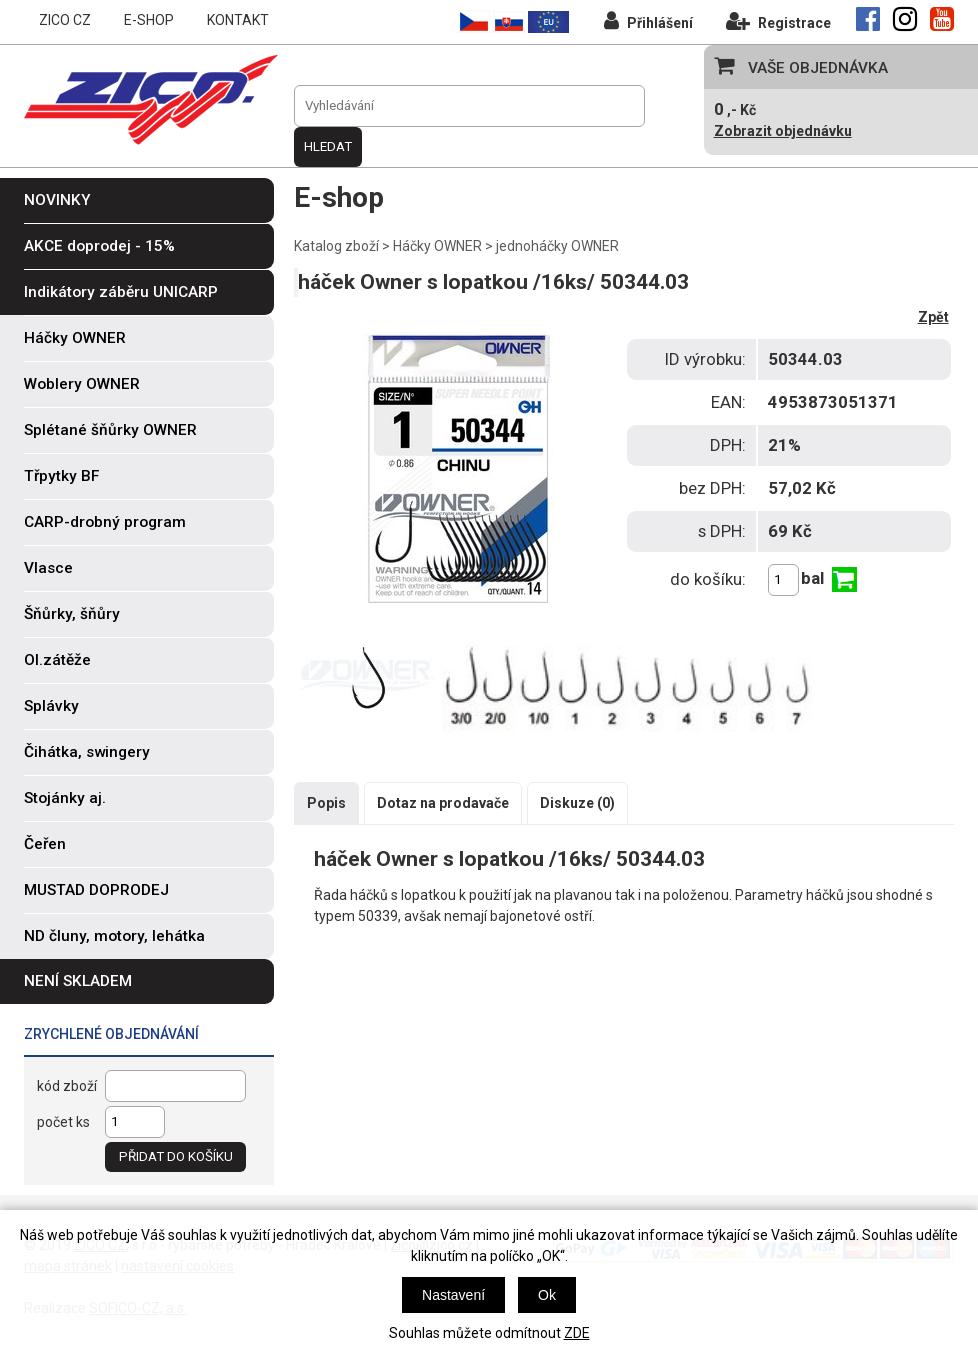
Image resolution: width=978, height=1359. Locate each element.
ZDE (577, 1333)
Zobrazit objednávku (783, 131)
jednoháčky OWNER (557, 246)
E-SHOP (149, 20)
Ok (547, 1295)
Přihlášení (648, 20)
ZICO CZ (65, 20)
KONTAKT (238, 20)
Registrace (778, 20)
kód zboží (67, 1086)
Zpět (933, 317)
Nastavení (453, 1295)
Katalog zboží (336, 246)
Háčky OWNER (437, 246)
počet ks (63, 1122)
